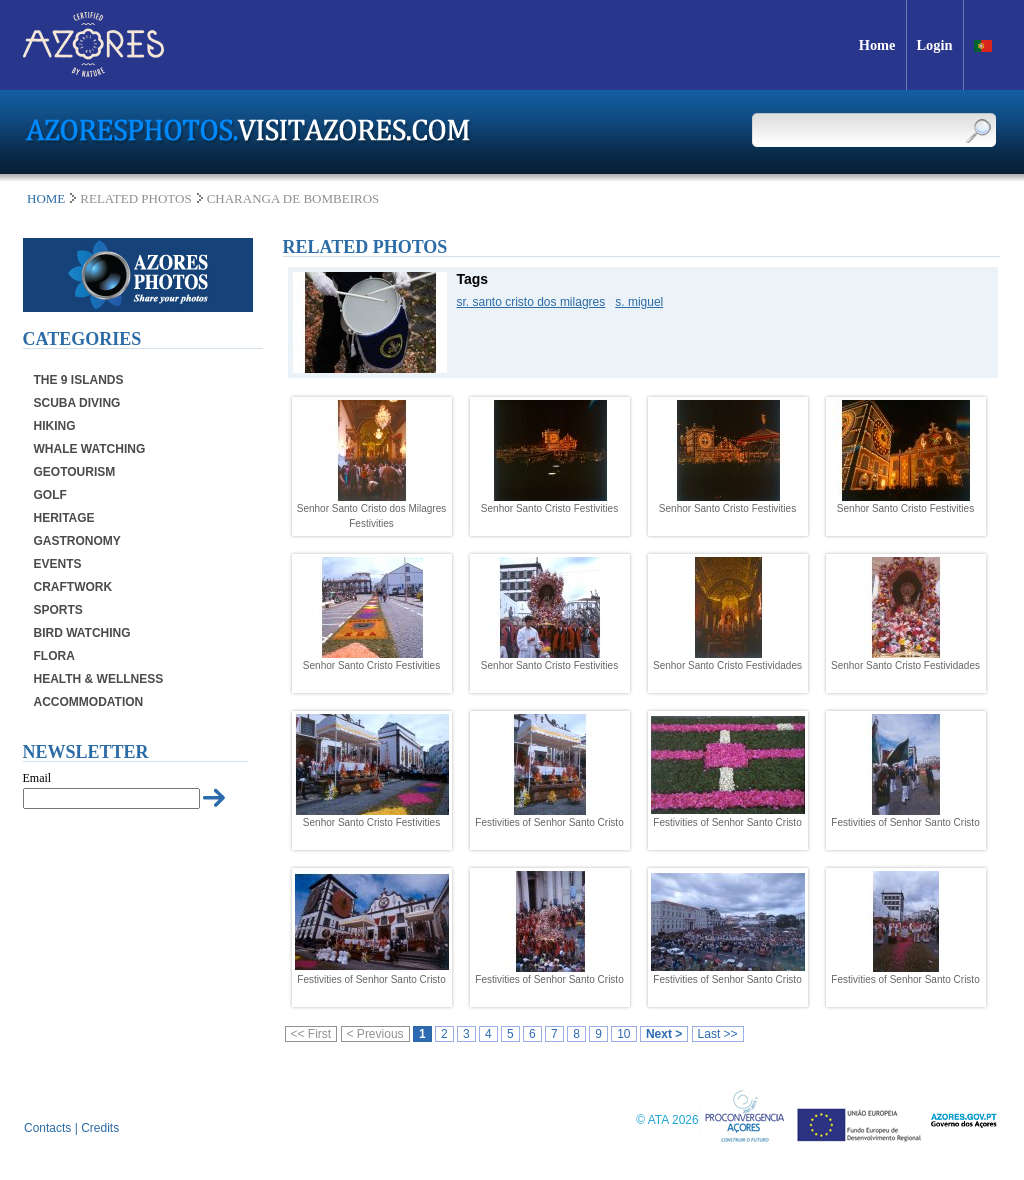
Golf (50, 495)
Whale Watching (90, 449)
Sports (58, 610)
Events (58, 564)
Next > (664, 1034)
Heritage (64, 518)
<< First (311, 1034)
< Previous (375, 1034)
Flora (54, 656)
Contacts (47, 1128)
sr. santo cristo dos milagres (531, 302)
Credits (100, 1128)
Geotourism (75, 472)
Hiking (55, 426)
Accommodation (89, 702)
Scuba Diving (77, 403)
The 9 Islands (79, 380)
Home (46, 198)
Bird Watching (82, 633)
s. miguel (639, 302)
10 (623, 1034)
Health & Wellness (99, 679)
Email (37, 778)
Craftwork (73, 587)
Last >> (718, 1034)
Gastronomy (77, 541)
